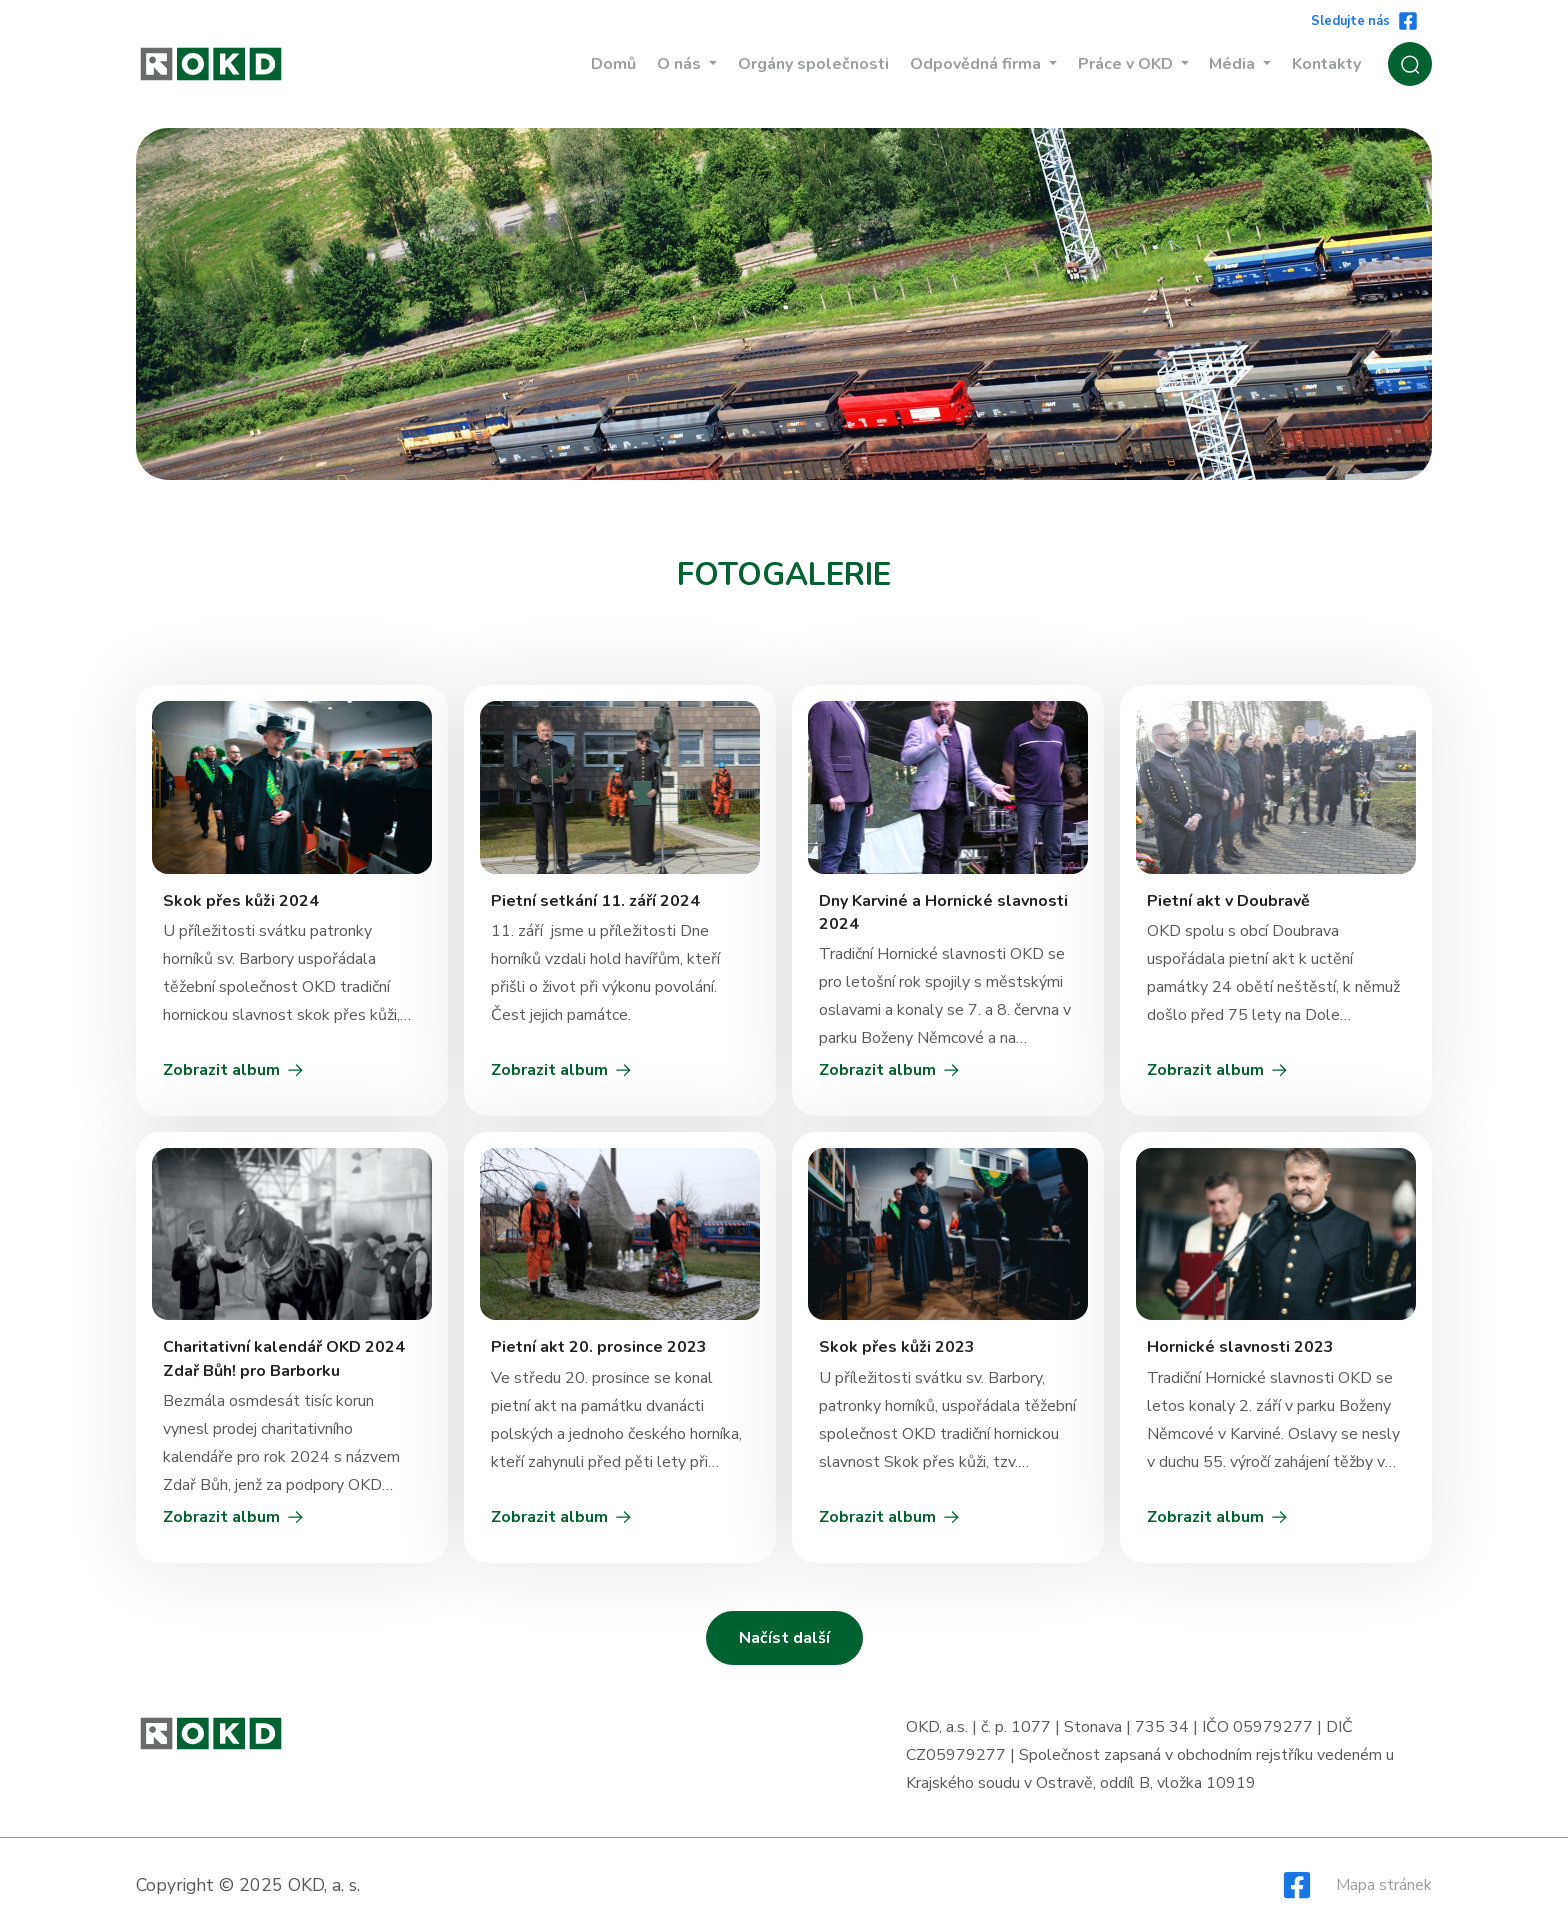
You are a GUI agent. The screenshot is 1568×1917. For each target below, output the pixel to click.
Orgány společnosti (813, 64)
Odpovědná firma (977, 64)
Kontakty (1326, 64)
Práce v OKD (1127, 64)
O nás (681, 64)
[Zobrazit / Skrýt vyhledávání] (1410, 64)
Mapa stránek (1384, 1885)
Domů (613, 64)
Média (1234, 64)
